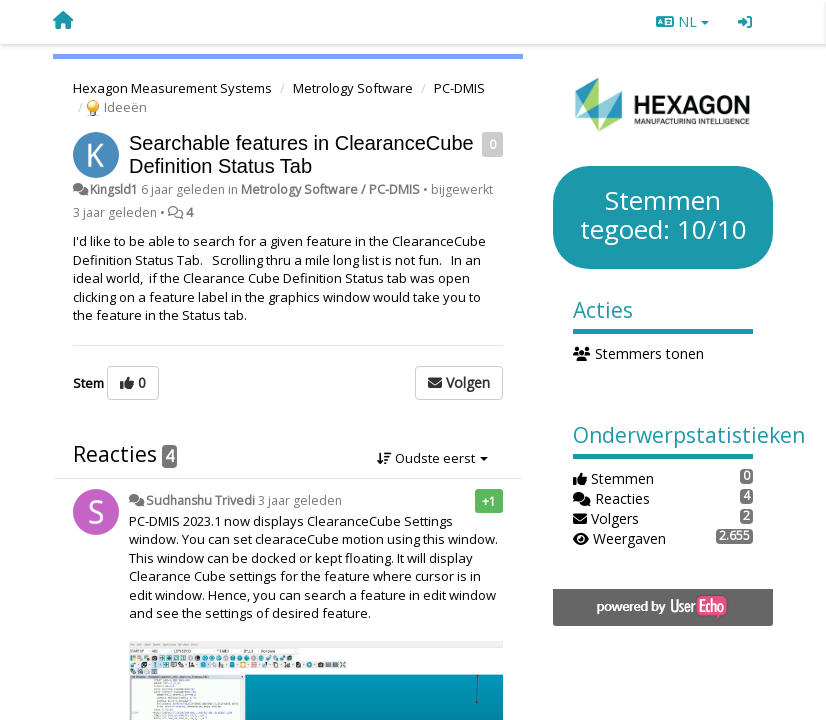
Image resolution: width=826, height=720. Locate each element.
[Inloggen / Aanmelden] (745, 22)
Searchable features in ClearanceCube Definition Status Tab (301, 154)
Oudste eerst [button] (432, 458)
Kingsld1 (114, 189)
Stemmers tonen (638, 353)
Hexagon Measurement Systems (172, 88)
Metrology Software (353, 88)
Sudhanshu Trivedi (200, 500)
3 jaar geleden (300, 500)
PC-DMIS (459, 88)
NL (682, 21)
